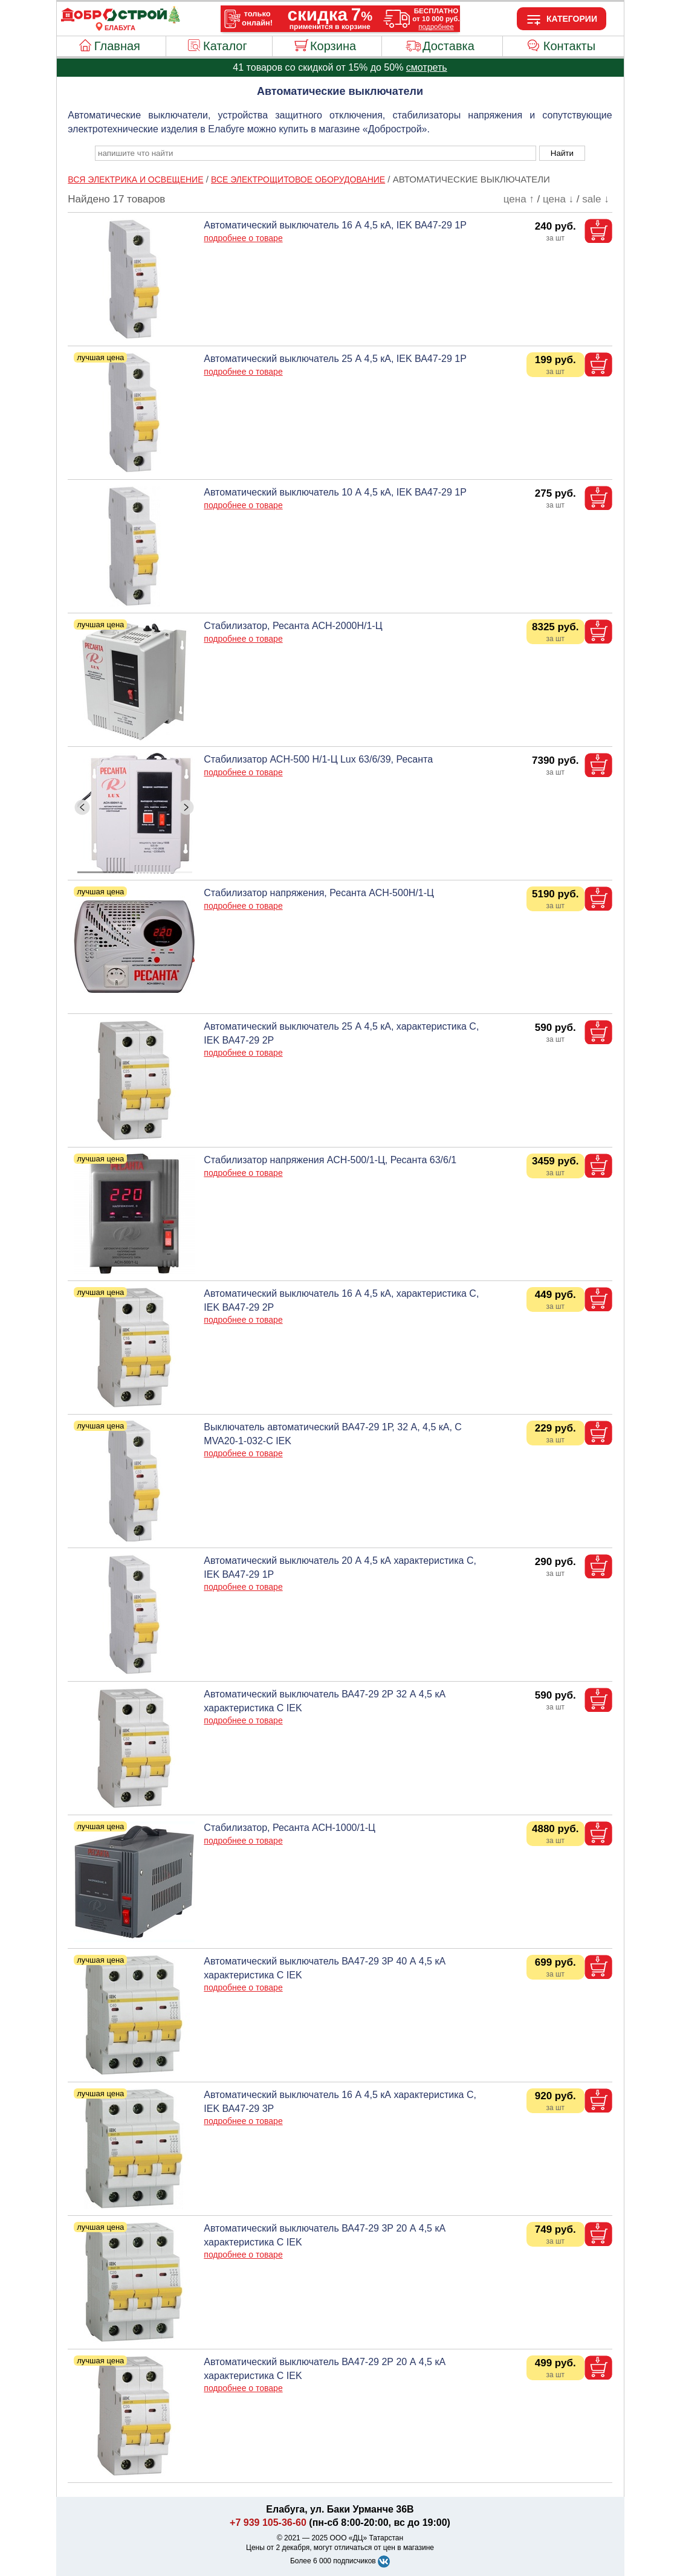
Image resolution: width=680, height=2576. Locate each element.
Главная (117, 46)
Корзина (333, 46)
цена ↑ (519, 199)
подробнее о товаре (243, 238)
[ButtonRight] (186, 807)
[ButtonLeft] (82, 807)
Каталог (225, 46)
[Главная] (120, 20)
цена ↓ (558, 199)
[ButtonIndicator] (134, 869)
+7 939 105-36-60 (268, 2522)
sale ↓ (595, 199)
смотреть (426, 67)
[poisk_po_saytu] (315, 153)
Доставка (448, 46)
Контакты (569, 46)
